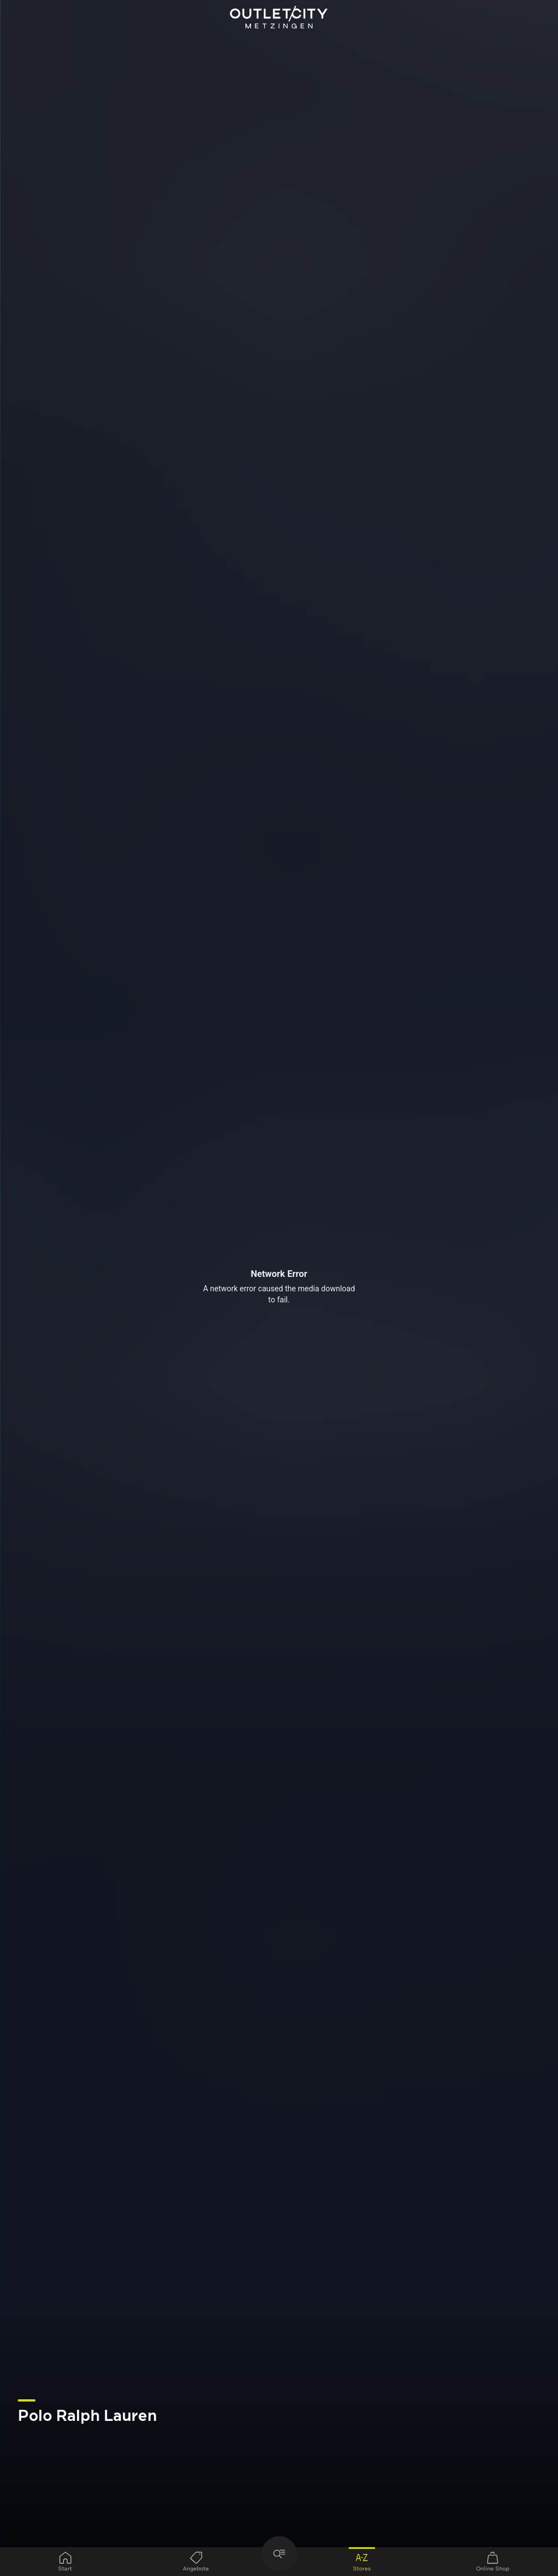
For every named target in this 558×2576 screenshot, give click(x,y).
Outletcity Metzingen (279, 17)
